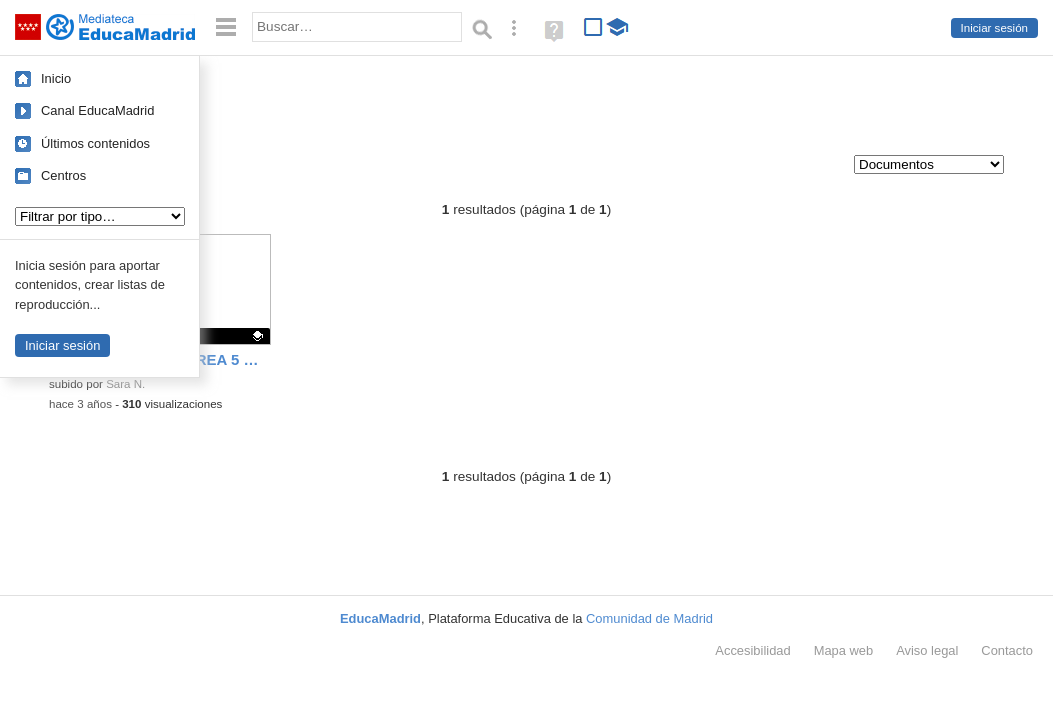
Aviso (927, 650)
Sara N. (125, 384)
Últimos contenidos (95, 143)
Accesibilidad (752, 650)
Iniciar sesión (994, 28)
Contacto (1007, 650)
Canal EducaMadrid (97, 110)
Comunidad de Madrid (649, 618)
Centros (63, 175)
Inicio (56, 78)
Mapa (844, 650)
